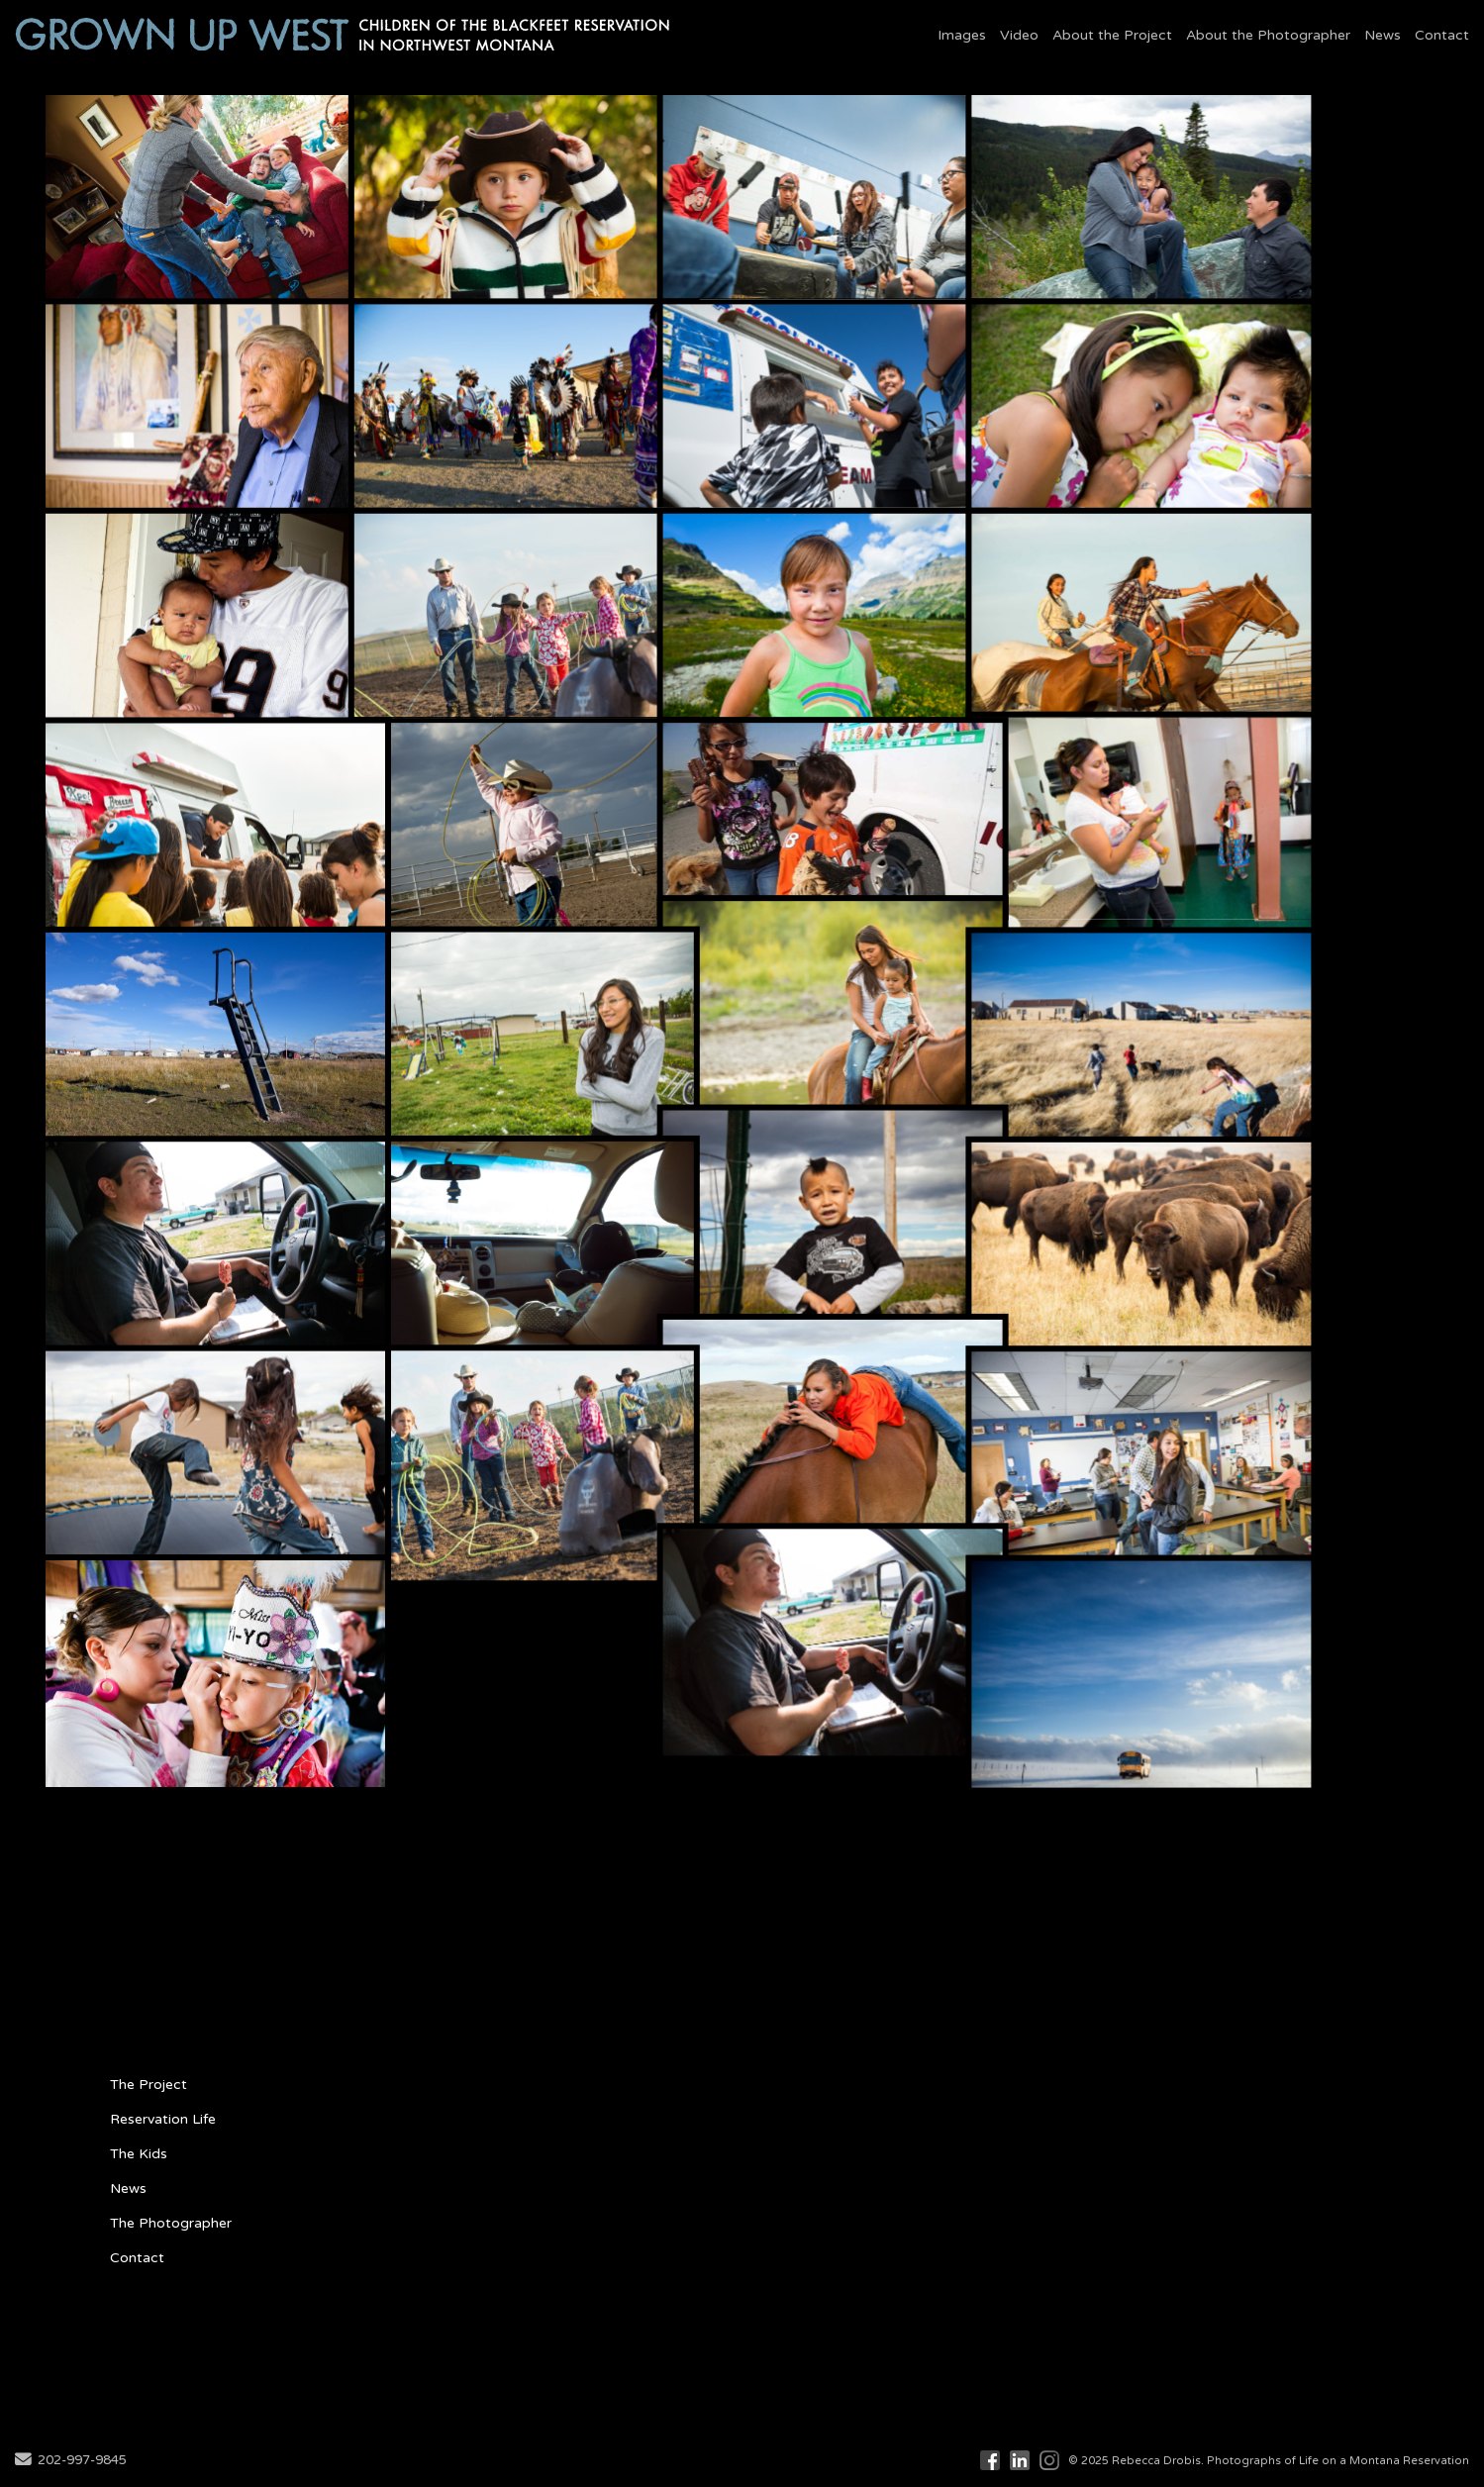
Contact (1442, 35)
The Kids (138, 2153)
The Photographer (171, 2223)
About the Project (1112, 35)
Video (1019, 35)
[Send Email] (23, 2461)
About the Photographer (1268, 35)
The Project (148, 2084)
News (1382, 35)
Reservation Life (163, 2119)
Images (962, 35)
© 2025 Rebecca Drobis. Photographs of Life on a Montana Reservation (1268, 2460)
